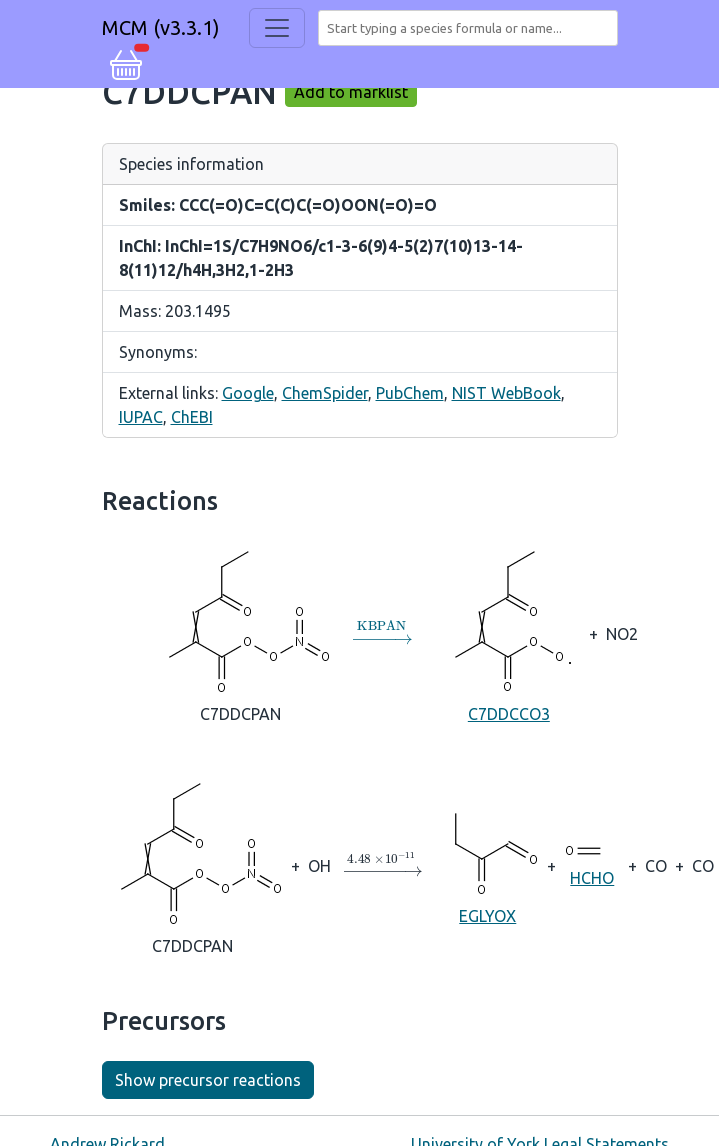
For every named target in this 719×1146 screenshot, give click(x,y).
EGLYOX (487, 864)
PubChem (410, 393)
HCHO (592, 864)
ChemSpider (325, 393)
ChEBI (192, 417)
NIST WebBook (506, 393)
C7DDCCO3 (508, 632)
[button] (126, 62)
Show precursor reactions (208, 1080)
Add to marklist (351, 92)
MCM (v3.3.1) (161, 27)
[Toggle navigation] (277, 28)
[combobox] (472, 28)
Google (248, 393)
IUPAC (141, 417)
